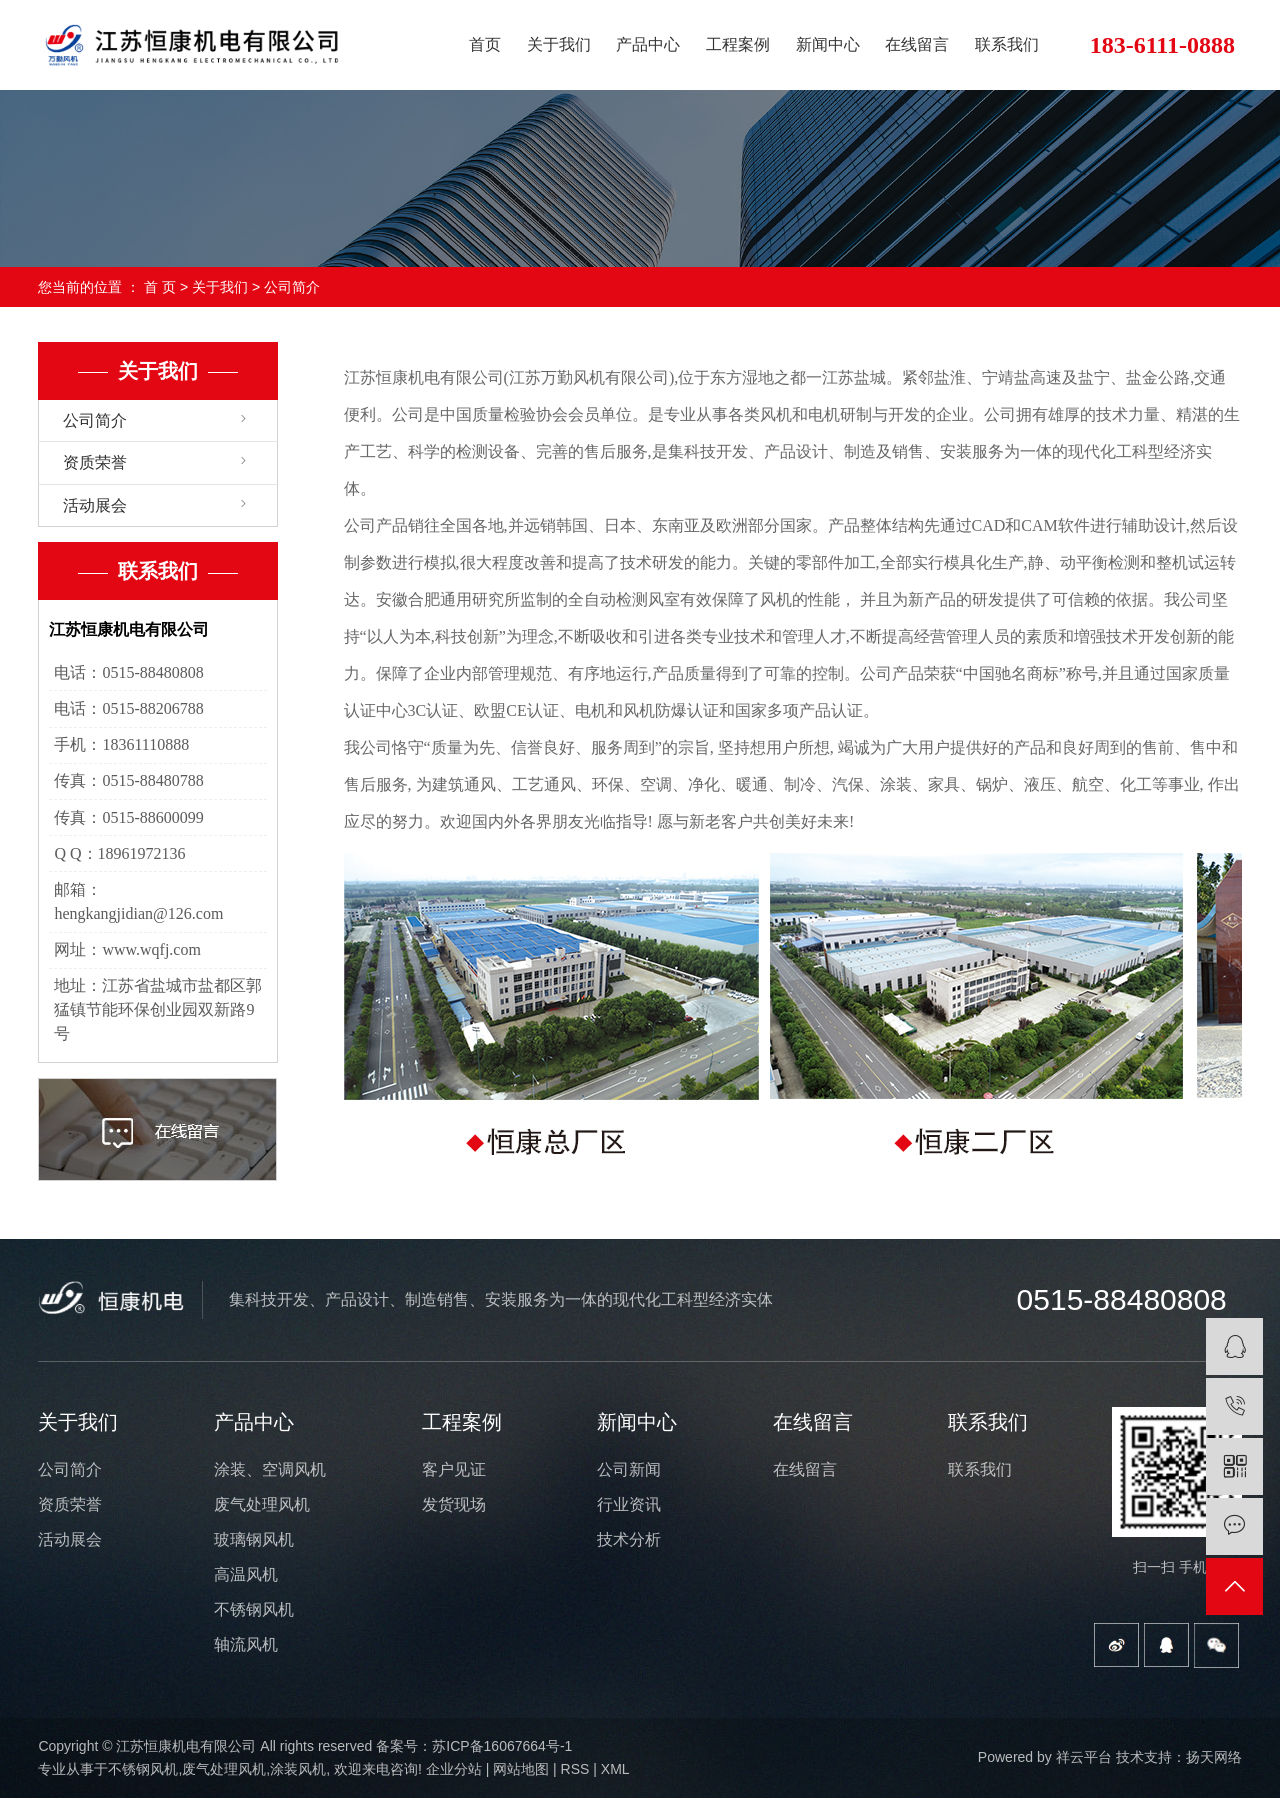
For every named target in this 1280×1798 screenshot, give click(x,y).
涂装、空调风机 (270, 1469)
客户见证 (454, 1469)
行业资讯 (629, 1504)
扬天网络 (1214, 1757)
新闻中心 (828, 44)
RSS (575, 1769)
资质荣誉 (95, 462)
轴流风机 (246, 1644)
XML (615, 1769)
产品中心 (648, 44)
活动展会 (95, 505)
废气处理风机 (262, 1504)
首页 (485, 44)
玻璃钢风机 (254, 1539)
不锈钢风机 (254, 1609)
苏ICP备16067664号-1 (502, 1746)
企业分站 (454, 1769)
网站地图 (521, 1769)
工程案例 (738, 44)
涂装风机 (298, 1769)
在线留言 (917, 44)
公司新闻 (629, 1469)
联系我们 (1007, 44)
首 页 (160, 287)
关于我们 (559, 44)
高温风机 (246, 1574)
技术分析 (629, 1539)
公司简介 (95, 420)
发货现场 (454, 1504)
